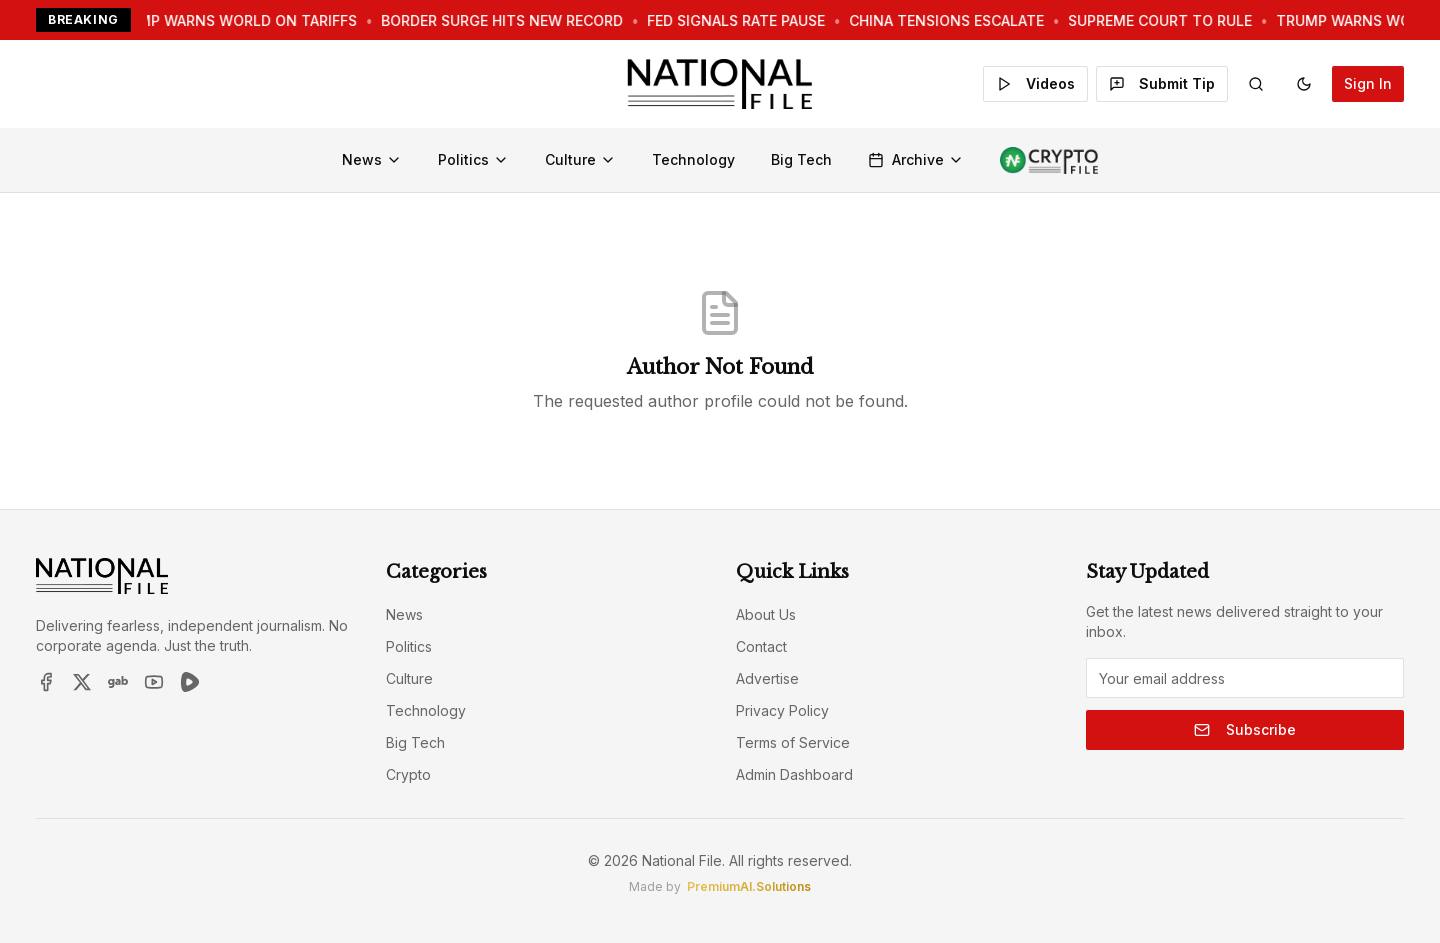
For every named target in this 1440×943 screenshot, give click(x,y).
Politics (473, 159)
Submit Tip (1162, 83)
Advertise (767, 678)
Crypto (408, 774)
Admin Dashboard (794, 774)
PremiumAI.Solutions (749, 886)
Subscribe (1245, 729)
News (372, 159)
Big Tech (801, 159)
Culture (580, 159)
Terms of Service (793, 742)
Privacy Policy (782, 710)
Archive (916, 159)
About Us (766, 614)
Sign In (1368, 83)
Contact (761, 646)
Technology (693, 159)
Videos (1035, 83)
